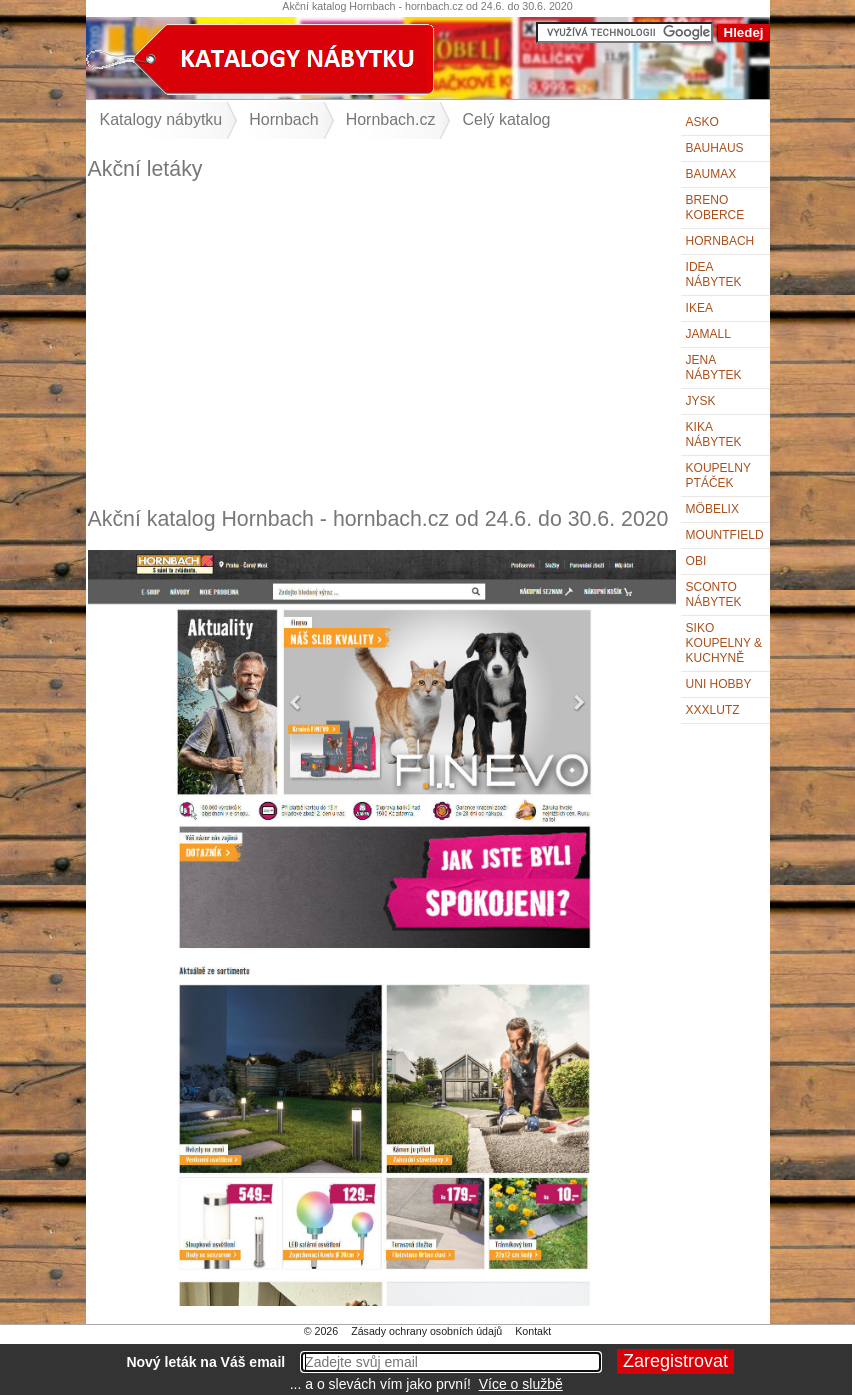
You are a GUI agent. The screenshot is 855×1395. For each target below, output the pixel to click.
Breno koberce (715, 207)
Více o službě (521, 1384)
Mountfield (725, 535)
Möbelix (712, 509)
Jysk (701, 401)
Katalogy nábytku (161, 119)
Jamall (708, 334)
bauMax (711, 174)
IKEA (699, 308)
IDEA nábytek (714, 274)
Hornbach (720, 241)
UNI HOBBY (719, 684)
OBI (696, 561)
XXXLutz (713, 710)
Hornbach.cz (391, 119)
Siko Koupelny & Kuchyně (724, 643)
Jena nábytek (714, 367)
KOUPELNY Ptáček (718, 475)
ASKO (702, 122)
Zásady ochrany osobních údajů (426, 1331)
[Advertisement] (382, 344)
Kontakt (533, 1331)
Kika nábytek (714, 434)
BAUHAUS (715, 148)
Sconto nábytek (714, 594)
